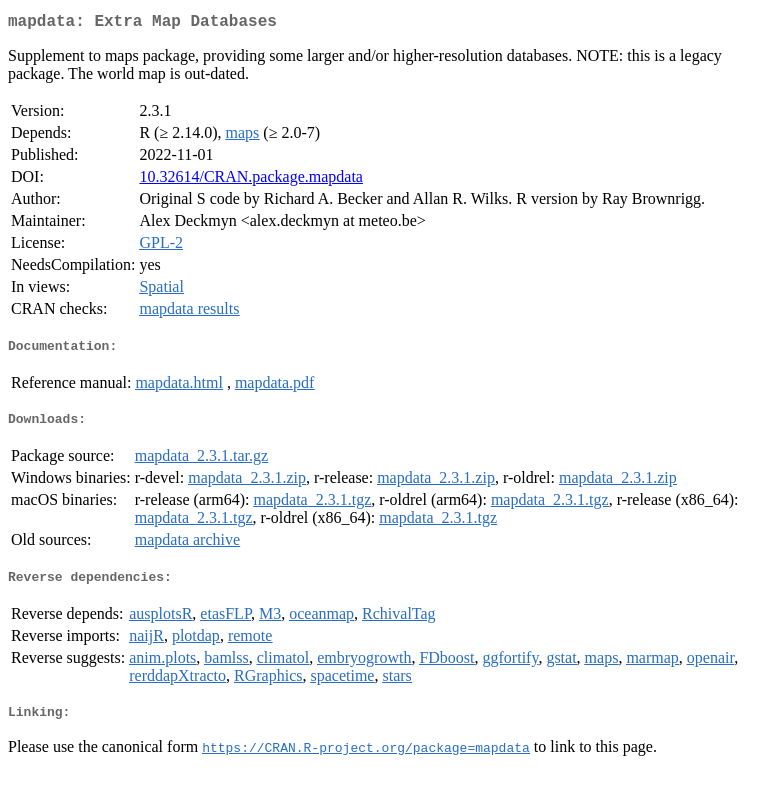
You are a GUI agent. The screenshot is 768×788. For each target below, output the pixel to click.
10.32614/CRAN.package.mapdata (251, 180)
